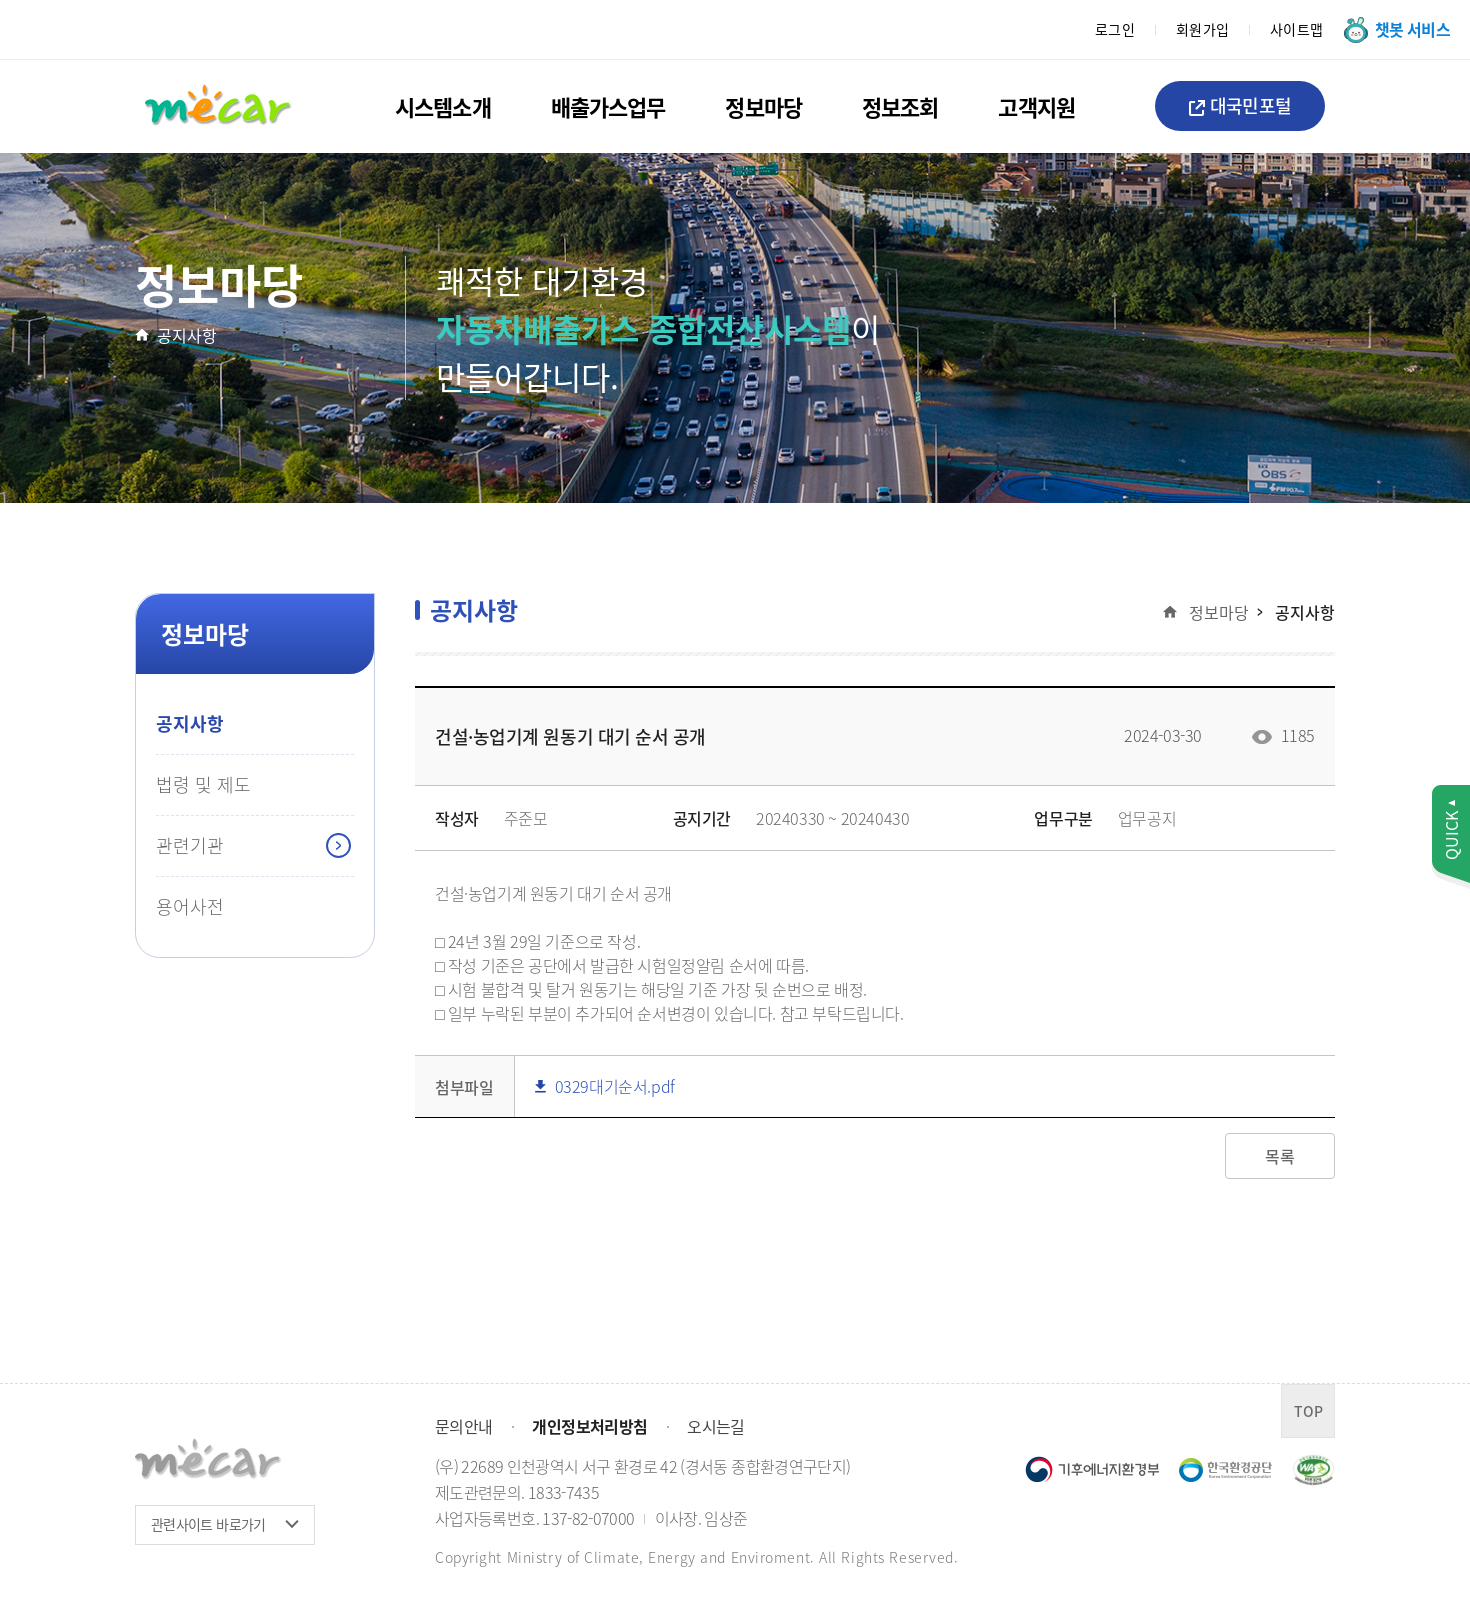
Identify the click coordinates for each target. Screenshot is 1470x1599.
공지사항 (187, 335)
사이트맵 (1297, 29)
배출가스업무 (608, 106)
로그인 (1115, 29)
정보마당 (763, 106)
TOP (1308, 1411)
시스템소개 (443, 106)
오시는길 (715, 1426)
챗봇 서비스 (1412, 29)
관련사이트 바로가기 (208, 1524)
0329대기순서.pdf (605, 1086)
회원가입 (1203, 29)
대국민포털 (1240, 105)
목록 (1279, 1156)
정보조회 (900, 106)
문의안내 (463, 1426)
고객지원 (1036, 106)
